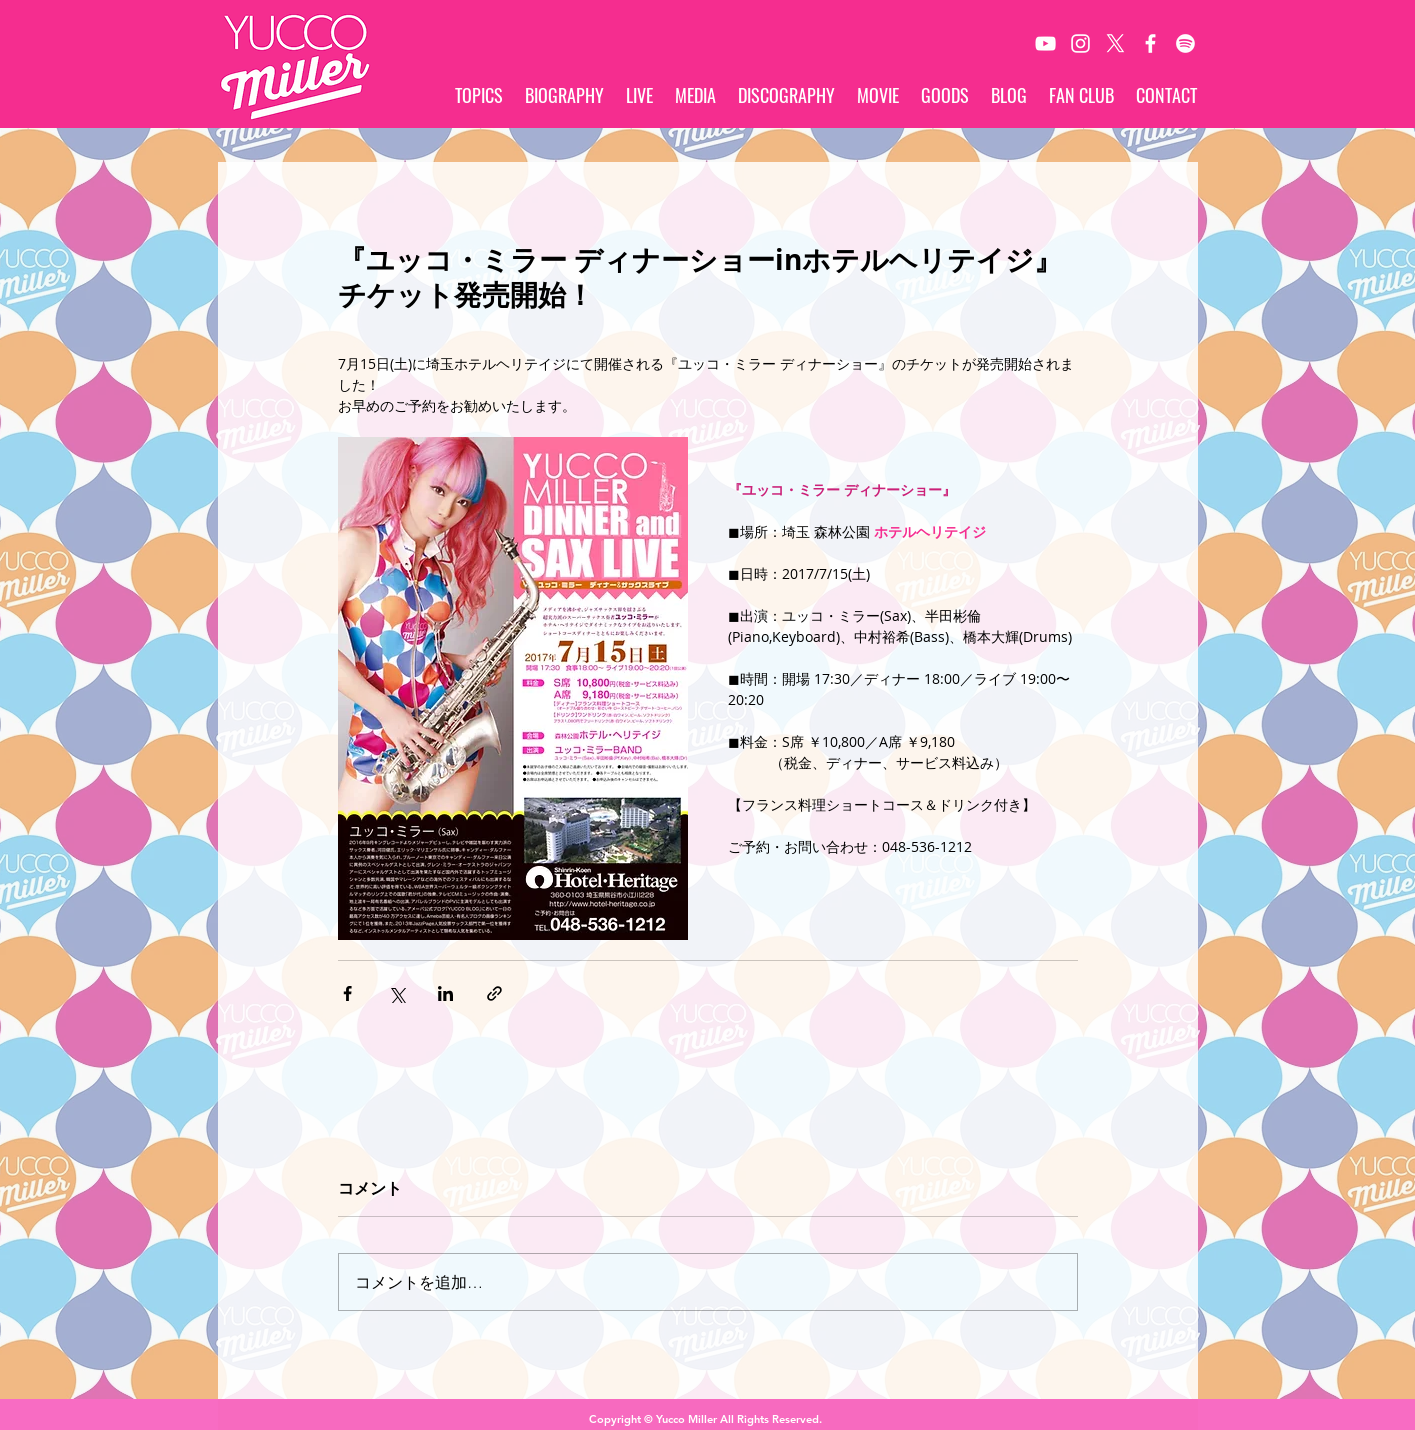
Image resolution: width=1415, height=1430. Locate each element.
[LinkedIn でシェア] (445, 993)
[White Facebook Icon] (1150, 43)
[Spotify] (1185, 43)
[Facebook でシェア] (347, 993)
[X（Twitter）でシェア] (396, 993)
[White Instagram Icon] (1080, 43)
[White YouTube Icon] (1045, 43)
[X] (1115, 43)
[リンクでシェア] (494, 993)
